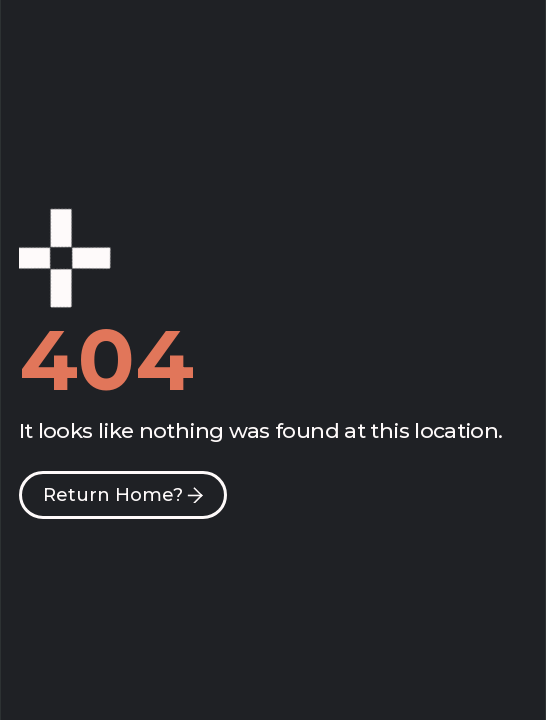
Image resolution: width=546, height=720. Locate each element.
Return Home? (113, 495)
